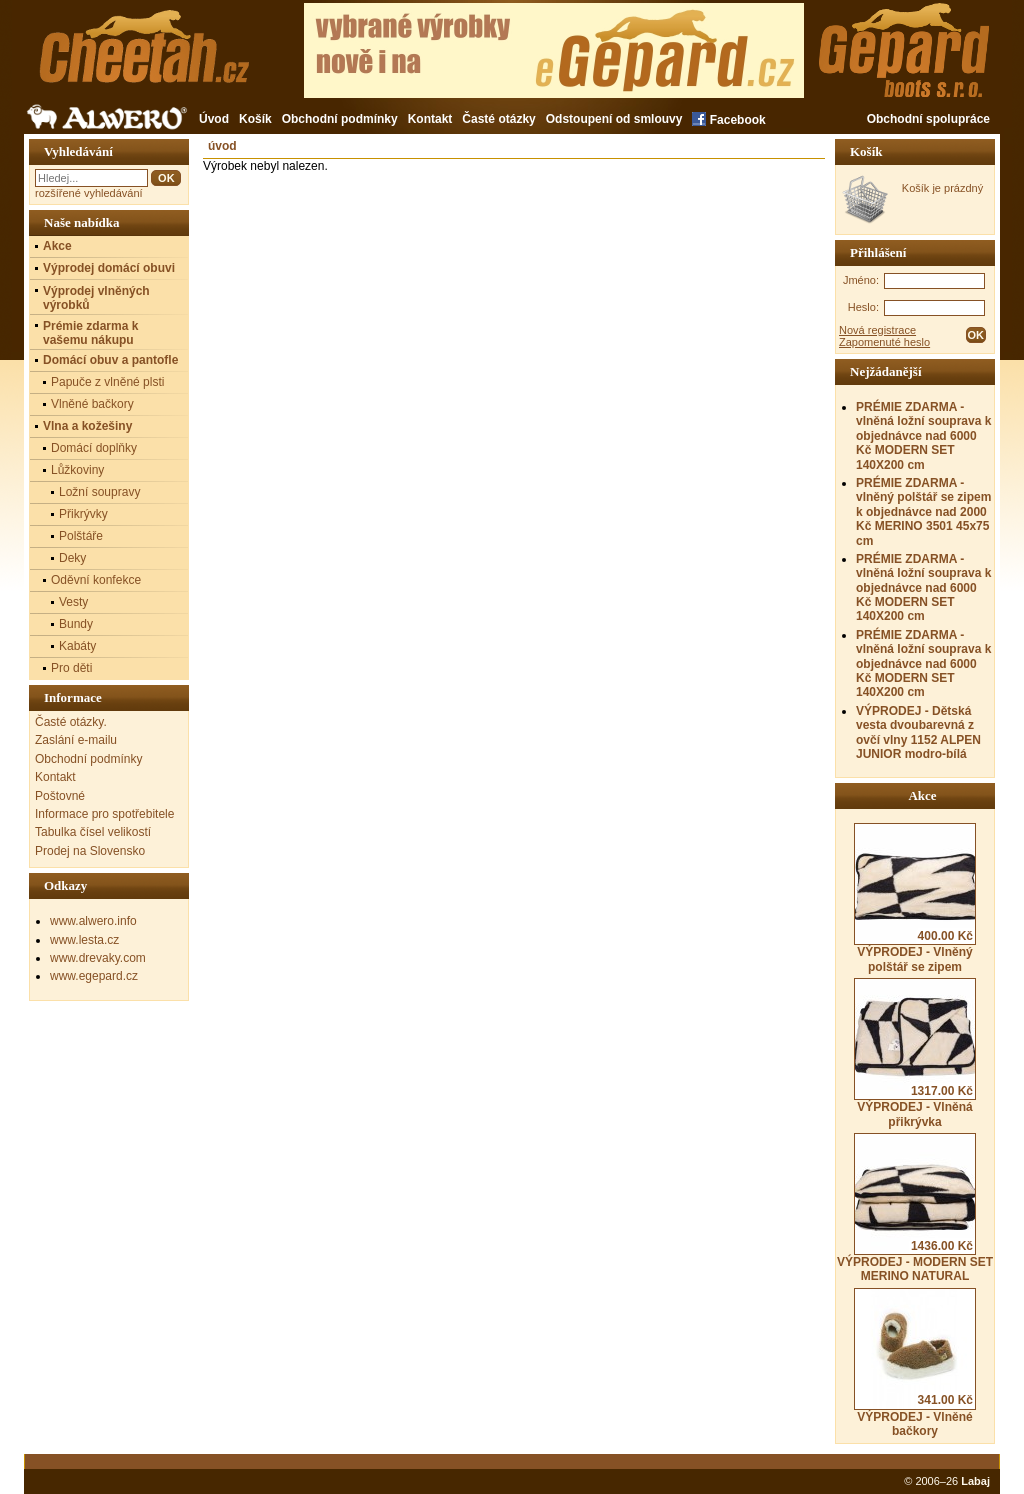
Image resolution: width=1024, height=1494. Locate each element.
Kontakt (430, 119)
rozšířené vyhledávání (89, 193)
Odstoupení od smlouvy (614, 119)
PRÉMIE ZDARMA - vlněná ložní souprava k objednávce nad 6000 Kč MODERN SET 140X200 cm (923, 436)
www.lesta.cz (84, 940)
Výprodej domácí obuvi (109, 268)
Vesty (73, 602)
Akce (57, 246)
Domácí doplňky (94, 448)
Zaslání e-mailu (76, 740)
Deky (72, 558)
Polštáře (81, 536)
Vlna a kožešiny (87, 426)
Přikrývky (83, 514)
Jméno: (861, 280)
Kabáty (77, 646)
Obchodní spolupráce (928, 119)
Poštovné (60, 796)
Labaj (975, 1481)
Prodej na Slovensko (90, 851)
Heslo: (863, 307)
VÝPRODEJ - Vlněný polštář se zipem (915, 898)
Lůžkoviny (77, 470)
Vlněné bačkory (92, 404)
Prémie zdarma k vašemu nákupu (90, 333)
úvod (222, 146)
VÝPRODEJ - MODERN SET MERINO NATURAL (915, 1208)
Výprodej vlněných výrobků (96, 298)
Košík (255, 119)
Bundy (76, 624)
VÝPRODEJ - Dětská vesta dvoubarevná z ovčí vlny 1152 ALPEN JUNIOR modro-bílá (918, 732)
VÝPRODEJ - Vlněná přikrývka (915, 1053)
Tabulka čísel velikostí (93, 832)
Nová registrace (877, 330)
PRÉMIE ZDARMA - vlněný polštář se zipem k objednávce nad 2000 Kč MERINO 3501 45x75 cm (923, 512)
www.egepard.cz (94, 976)
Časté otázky (498, 119)
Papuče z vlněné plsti (107, 382)
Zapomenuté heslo (884, 342)
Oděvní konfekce (96, 580)
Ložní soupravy (99, 492)
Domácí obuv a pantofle (110, 360)
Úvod (214, 119)
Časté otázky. (71, 722)
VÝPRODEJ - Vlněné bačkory (915, 1363)
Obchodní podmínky (340, 119)
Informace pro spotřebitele (104, 814)
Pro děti (71, 668)
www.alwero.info (93, 921)
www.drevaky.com (98, 958)
